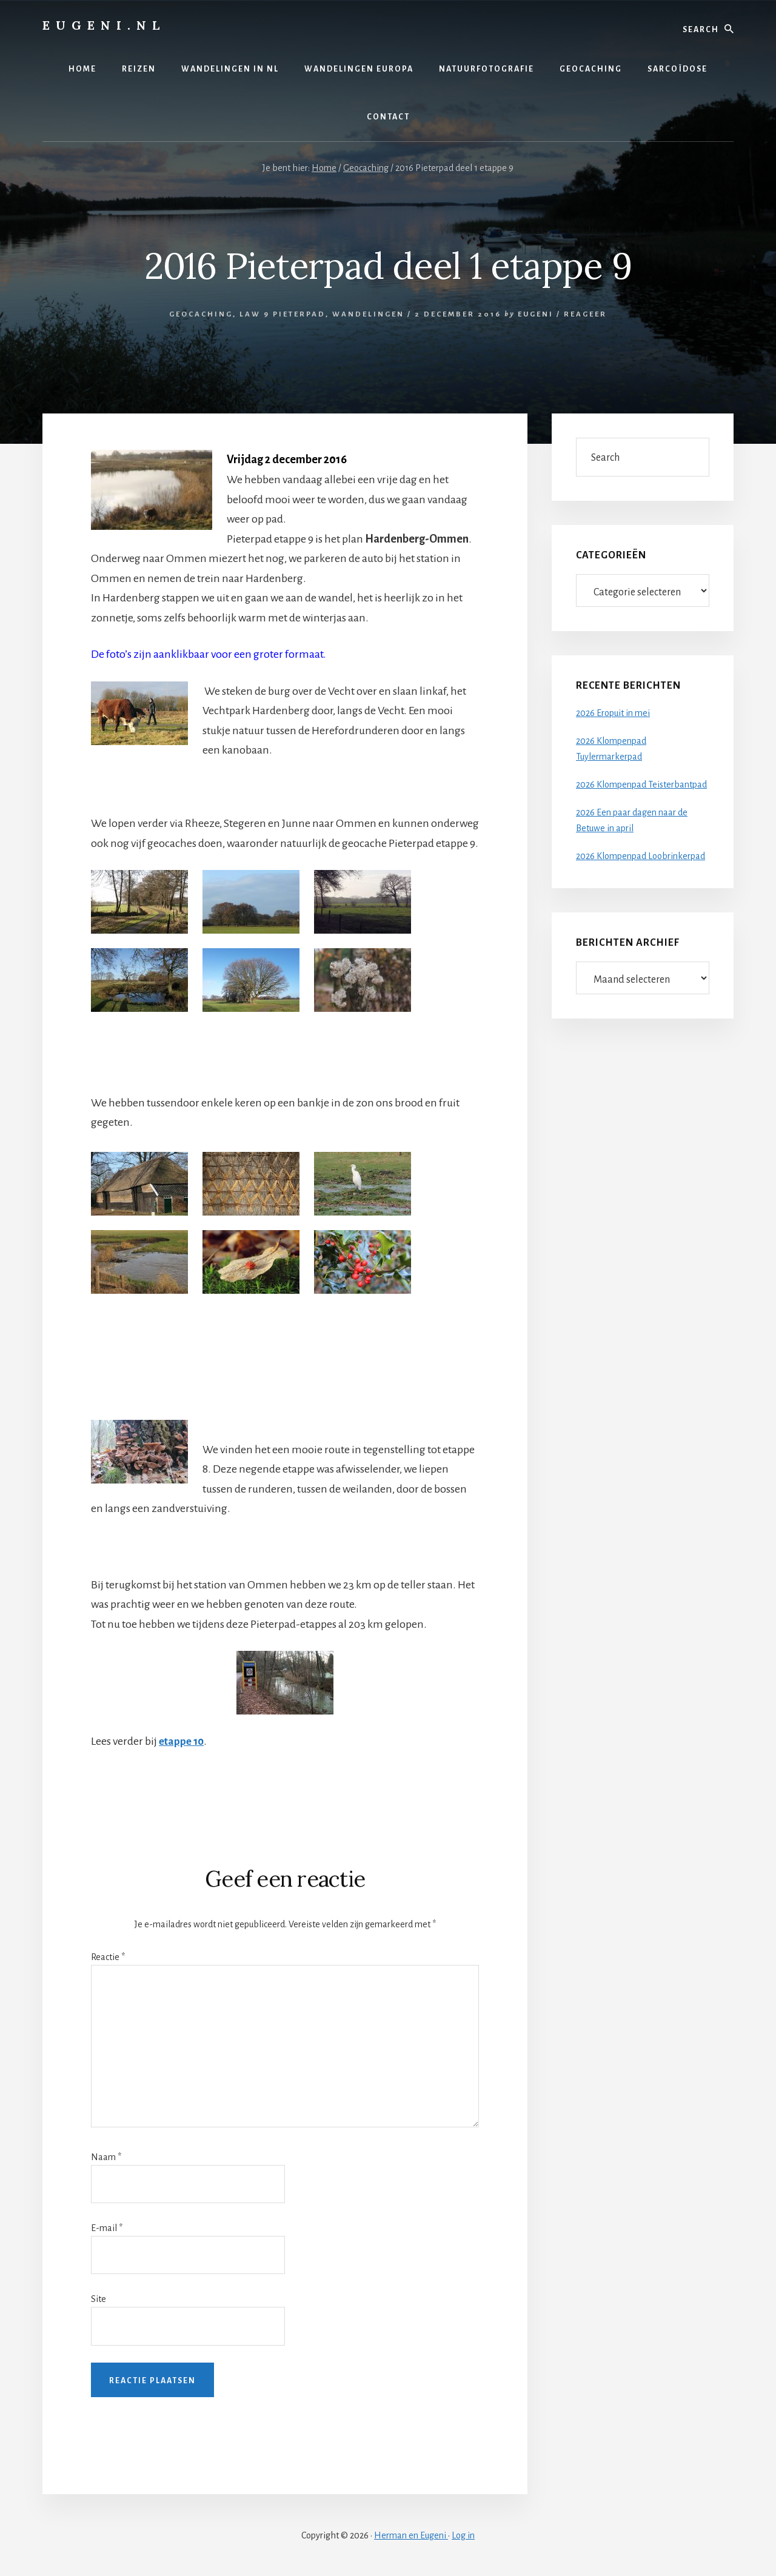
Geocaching (201, 314)
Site (98, 2298)
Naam (106, 2156)
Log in (463, 2535)
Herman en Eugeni (411, 2535)
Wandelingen (368, 314)
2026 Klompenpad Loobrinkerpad (640, 856)
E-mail (106, 2227)
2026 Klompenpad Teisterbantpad (641, 784)
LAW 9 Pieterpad (282, 314)
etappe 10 (183, 1741)
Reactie (108, 1956)
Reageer (585, 314)
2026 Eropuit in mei (613, 713)
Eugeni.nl (104, 25)
